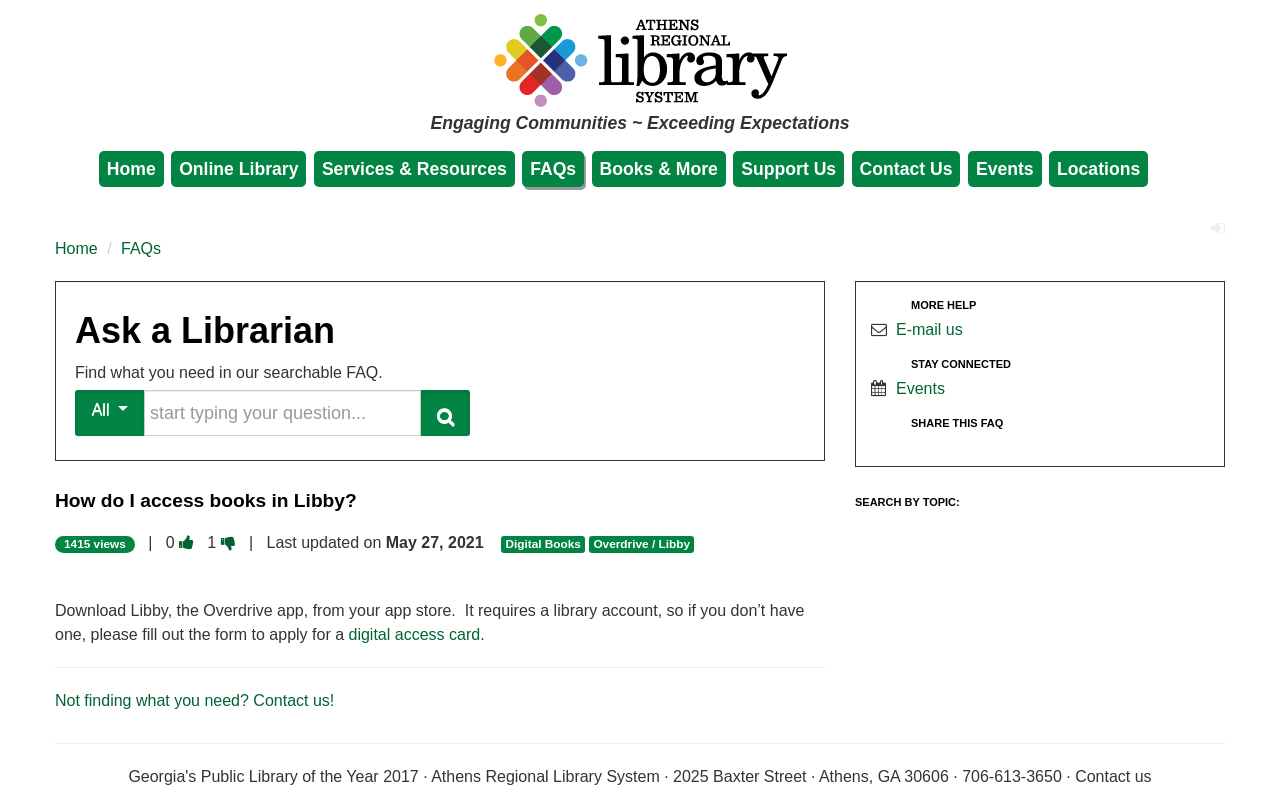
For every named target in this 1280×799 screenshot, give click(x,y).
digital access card (415, 634)
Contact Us (906, 169)
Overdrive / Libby (641, 544)
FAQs (553, 169)
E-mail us (929, 329)
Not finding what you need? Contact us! (194, 700)
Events (1005, 169)
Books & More (659, 169)
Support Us (788, 169)
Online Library (238, 169)
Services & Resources (414, 169)
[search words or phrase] (282, 413)
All (110, 409)
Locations (1098, 169)
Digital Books (543, 544)
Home (131, 169)
